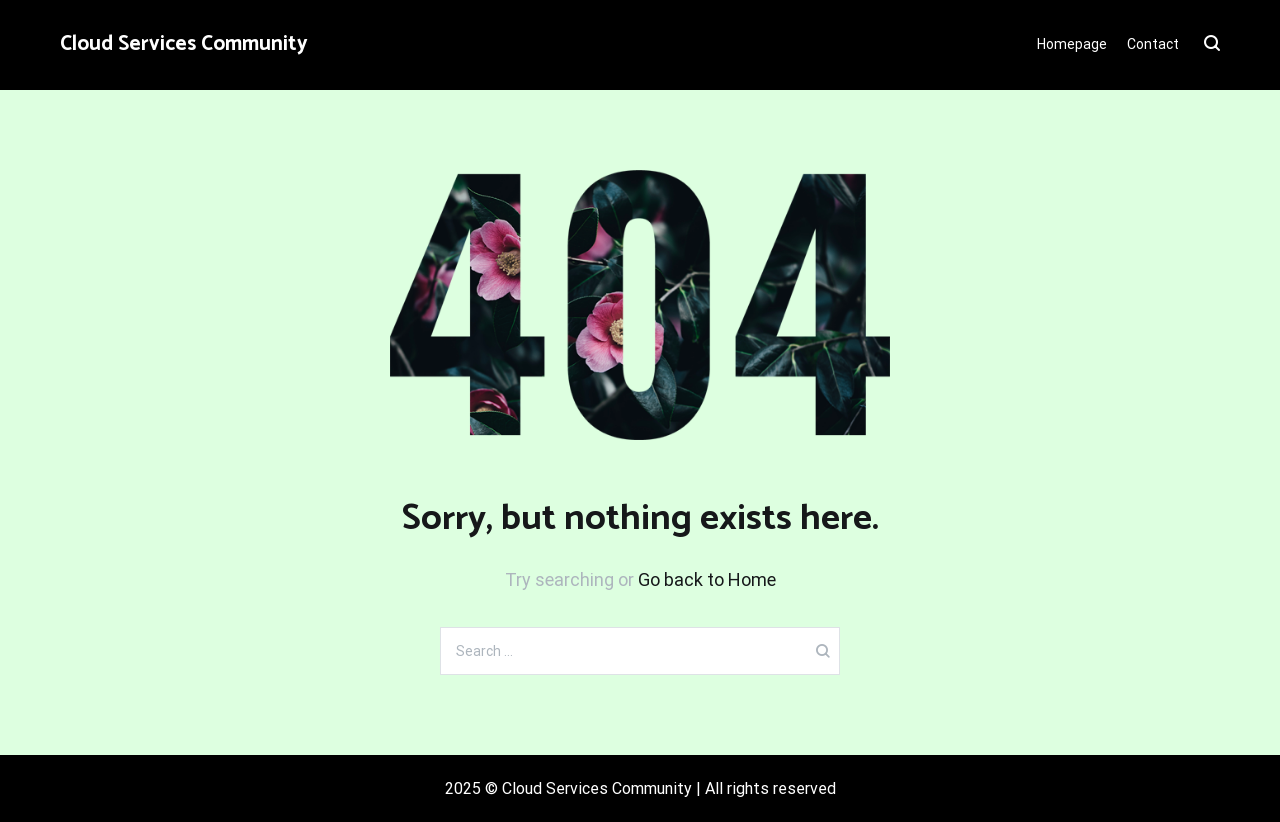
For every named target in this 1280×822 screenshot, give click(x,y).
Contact (1153, 44)
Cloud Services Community (184, 44)
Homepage (1072, 44)
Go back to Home (707, 579)
